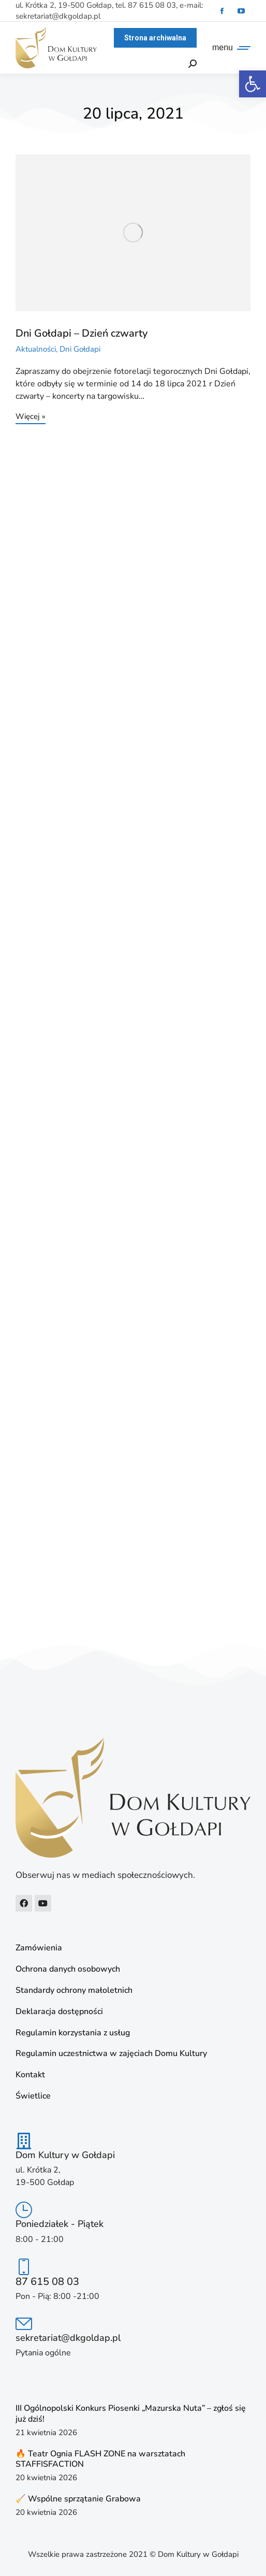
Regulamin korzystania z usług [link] (73, 2033)
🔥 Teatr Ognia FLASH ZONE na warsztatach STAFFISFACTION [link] (100, 2459)
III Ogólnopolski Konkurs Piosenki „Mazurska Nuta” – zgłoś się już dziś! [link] (131, 2414)
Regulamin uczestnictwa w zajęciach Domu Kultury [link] (111, 2053)
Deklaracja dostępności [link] (59, 2011)
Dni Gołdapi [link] (80, 349)
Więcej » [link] (31, 417)
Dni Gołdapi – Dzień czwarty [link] (81, 333)
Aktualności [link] (36, 349)
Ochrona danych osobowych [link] (68, 1969)
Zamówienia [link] (39, 1948)
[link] (252, 83)
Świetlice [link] (33, 2096)
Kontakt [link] (30, 2075)
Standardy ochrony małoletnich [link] (74, 1990)
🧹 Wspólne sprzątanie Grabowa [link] (78, 2499)
